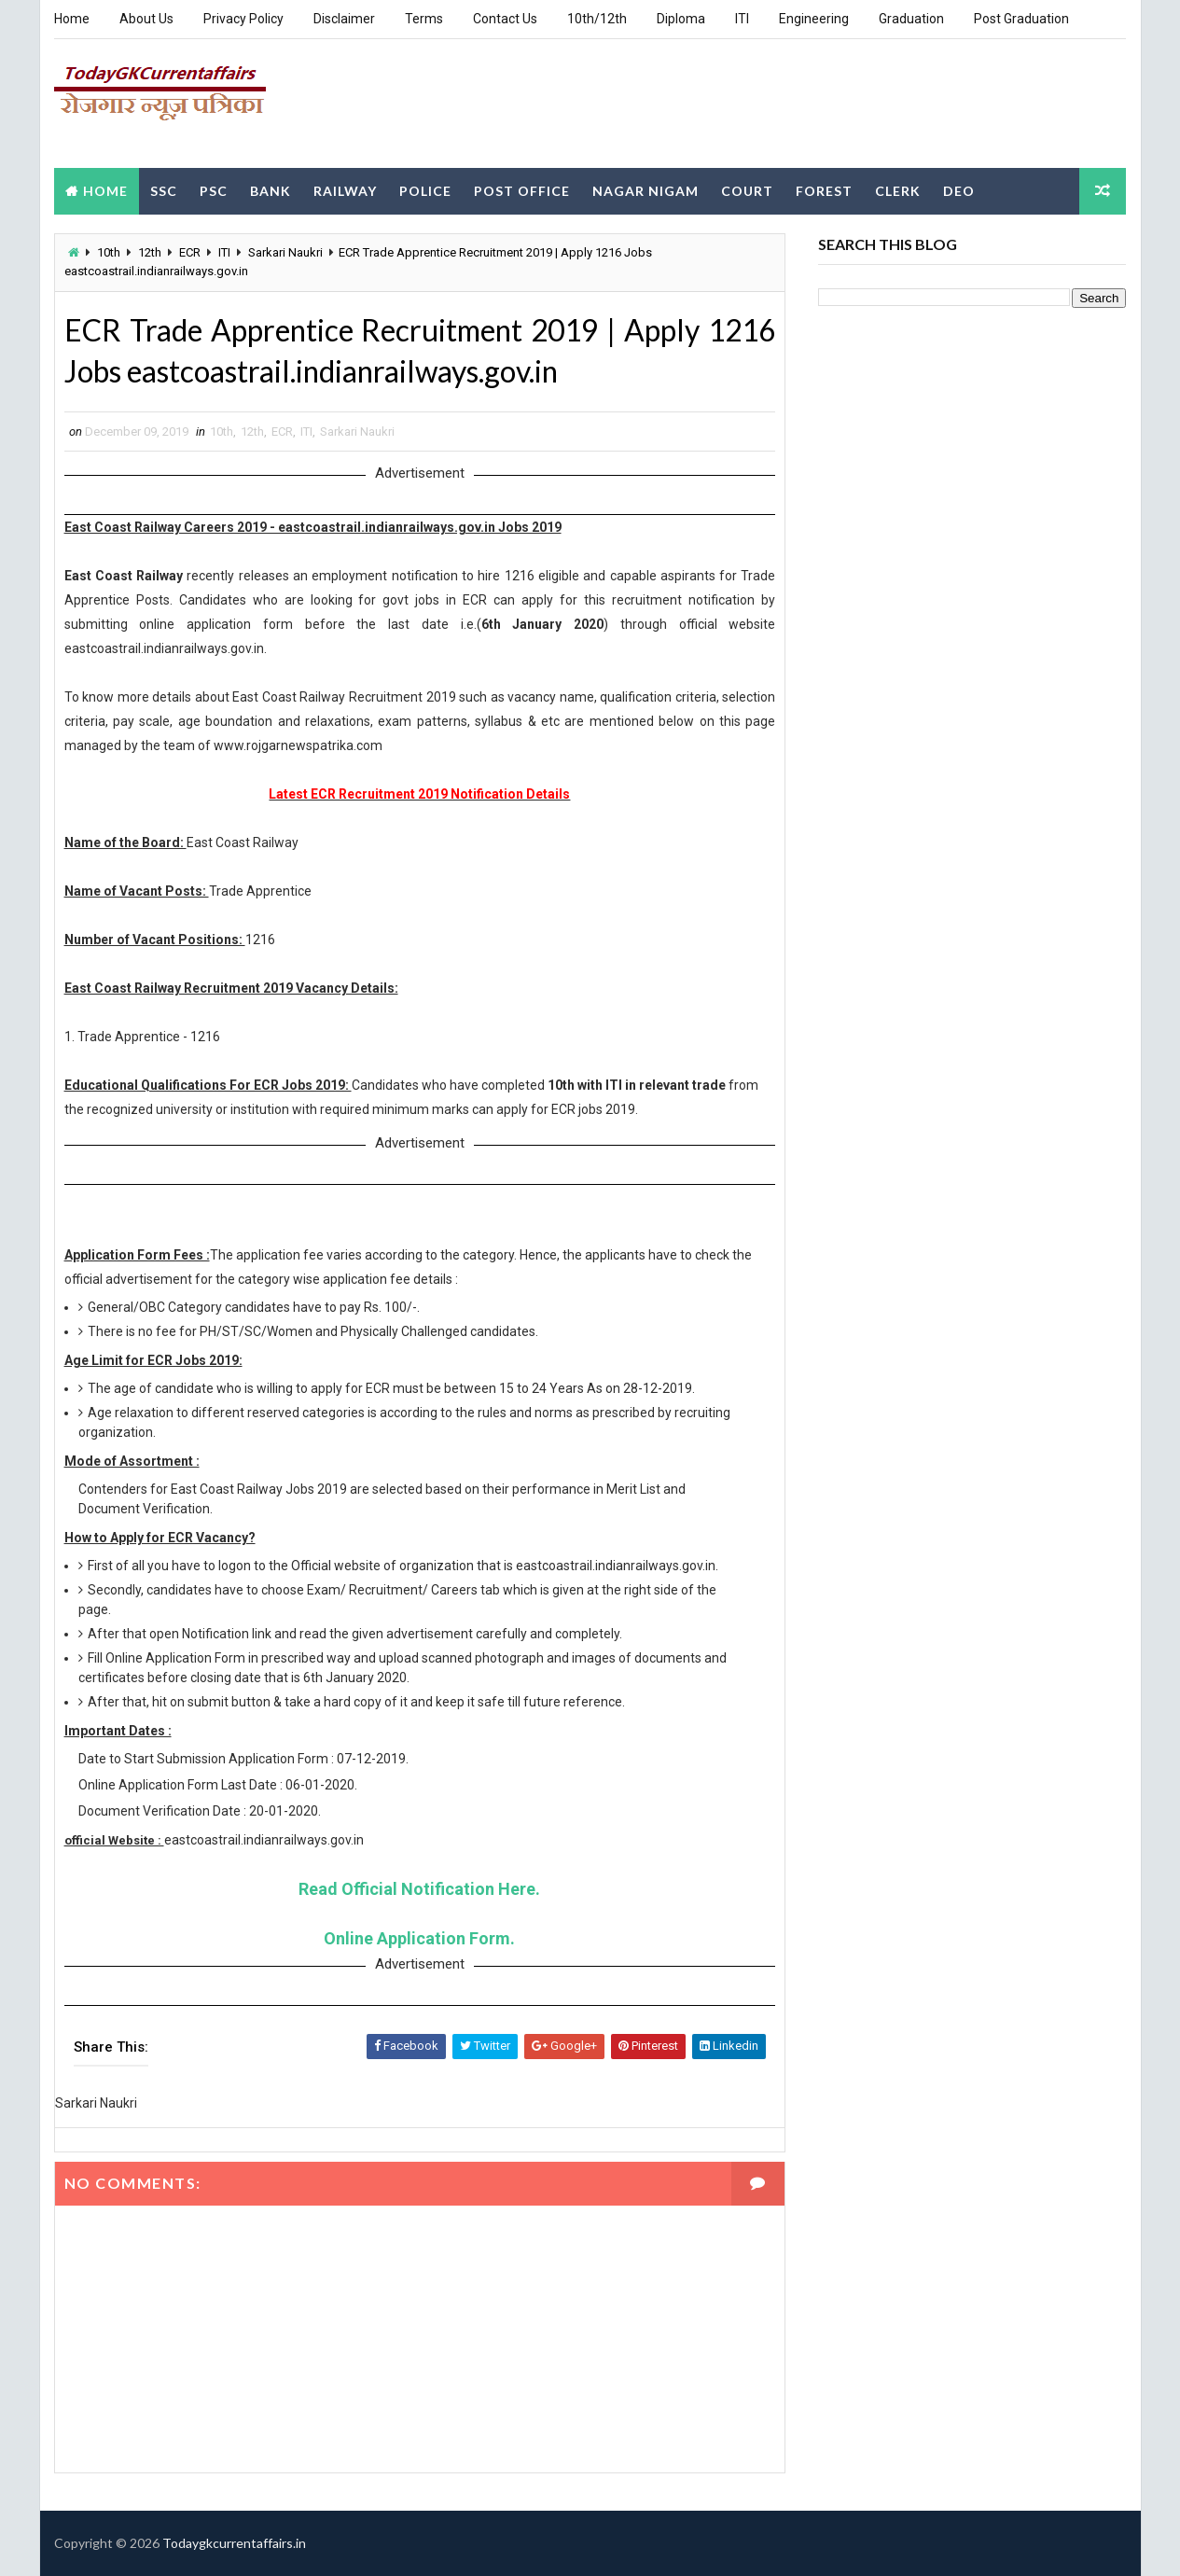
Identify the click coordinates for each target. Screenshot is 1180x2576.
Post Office (522, 190)
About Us (146, 18)
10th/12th (597, 18)
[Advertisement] (786, 102)
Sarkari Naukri (285, 251)
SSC (163, 190)
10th (108, 251)
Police (425, 190)
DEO (959, 190)
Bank (270, 190)
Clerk (898, 190)
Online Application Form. (418, 1938)
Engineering (814, 18)
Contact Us (505, 18)
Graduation (911, 18)
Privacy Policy (243, 18)
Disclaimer (344, 18)
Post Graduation (1021, 18)
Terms (424, 18)
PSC (214, 190)
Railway (345, 190)
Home (72, 18)
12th (149, 251)
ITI (742, 18)
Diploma (681, 18)
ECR (190, 251)
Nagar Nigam (645, 190)
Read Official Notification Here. (418, 1889)
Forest (824, 190)
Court (747, 190)
